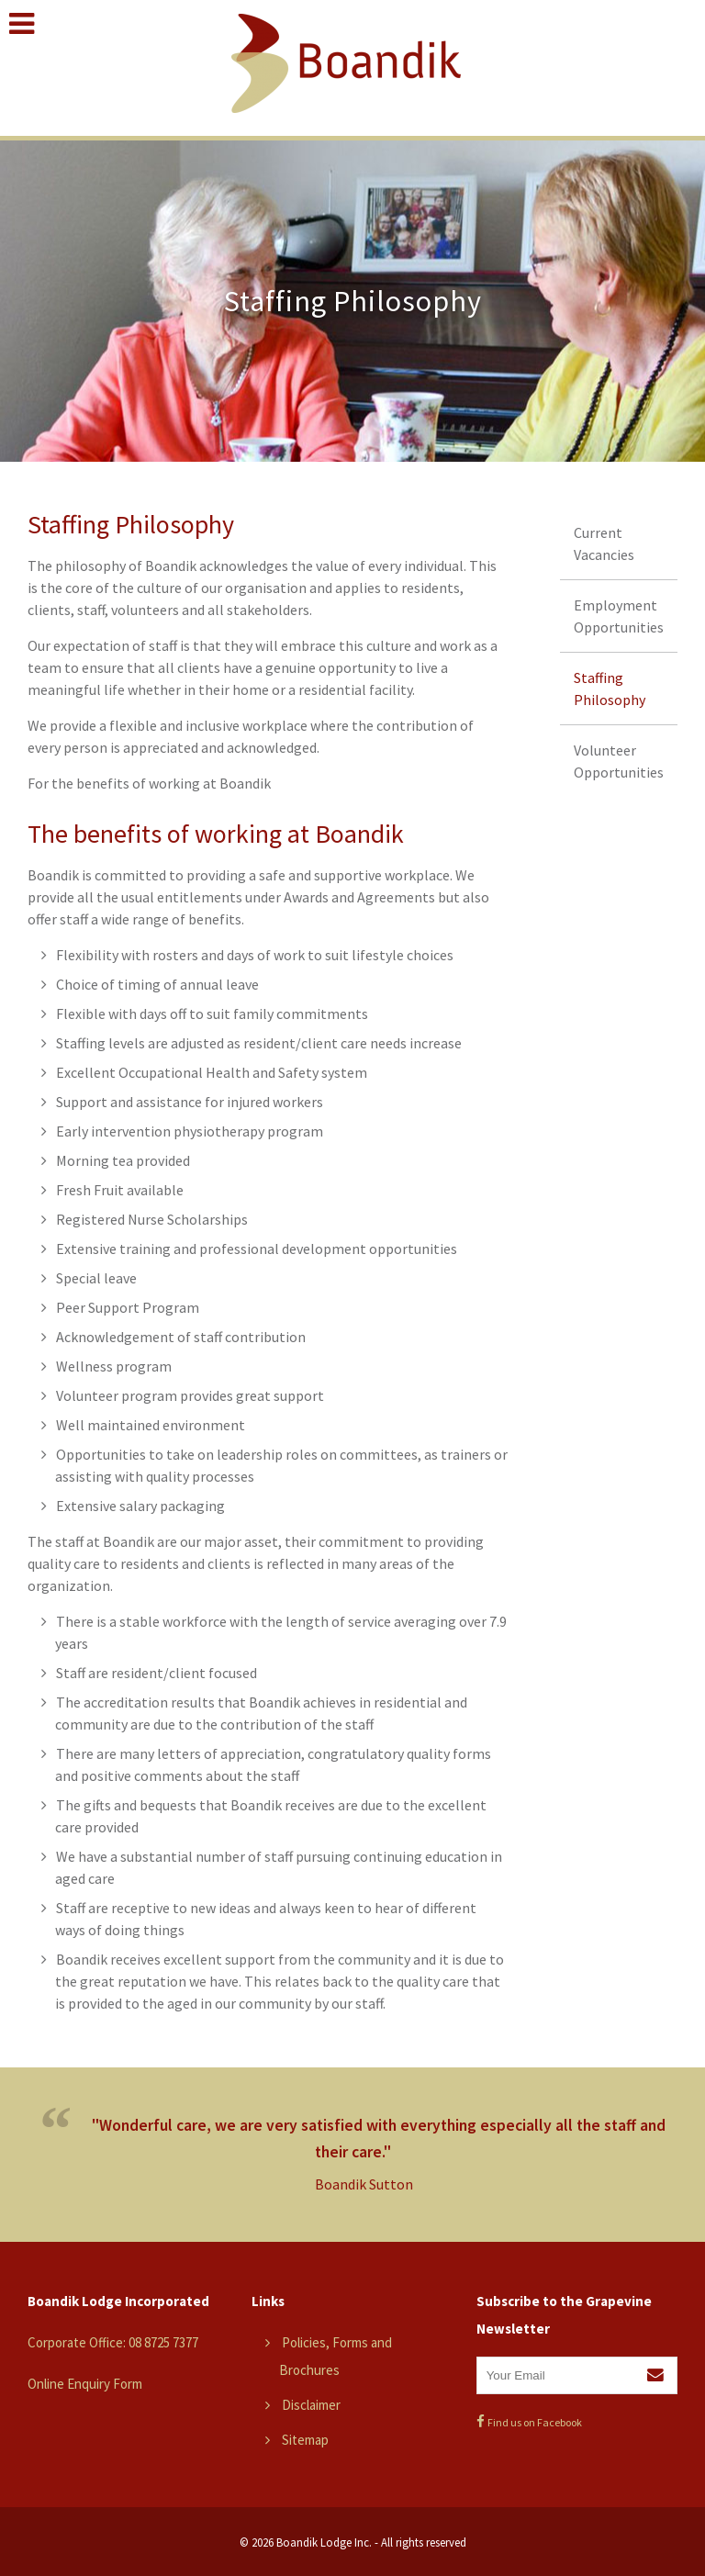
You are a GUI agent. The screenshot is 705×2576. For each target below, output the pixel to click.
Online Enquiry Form (85, 2383)
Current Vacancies (604, 543)
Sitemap (305, 2439)
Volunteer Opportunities (619, 761)
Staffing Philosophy (609, 688)
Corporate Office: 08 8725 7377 (113, 2342)
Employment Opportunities (619, 616)
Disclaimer (311, 2405)
